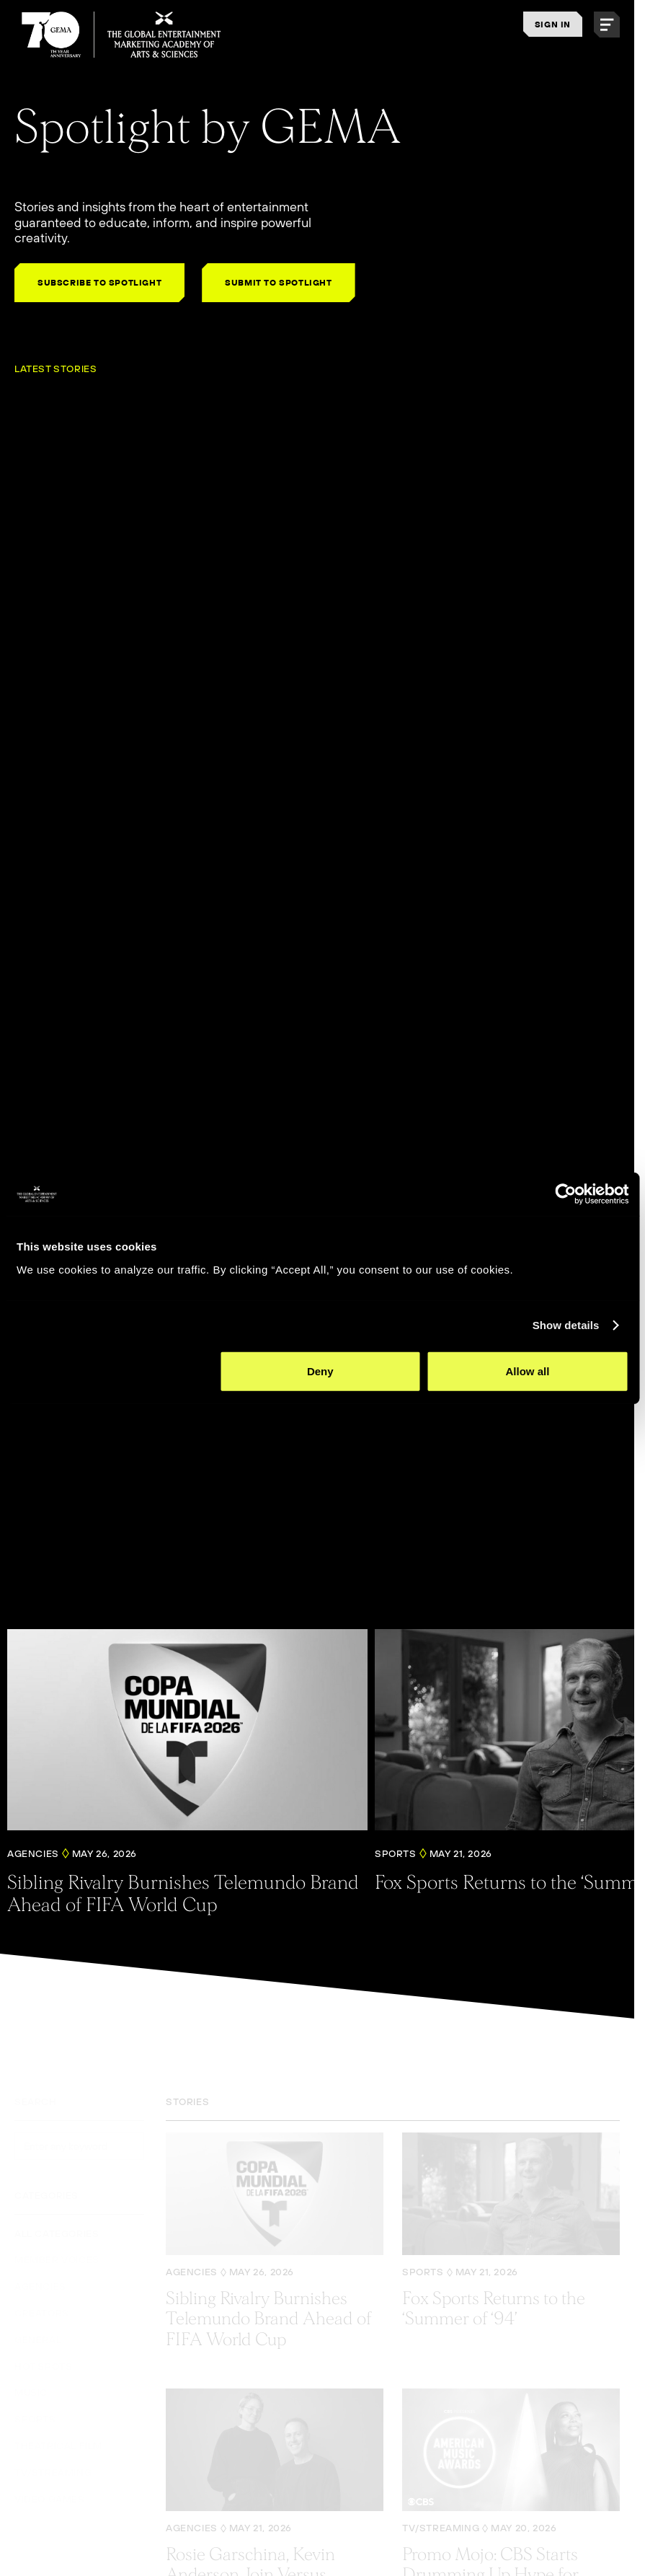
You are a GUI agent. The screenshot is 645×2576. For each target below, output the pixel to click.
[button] (607, 25)
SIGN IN (553, 24)
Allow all (528, 1370)
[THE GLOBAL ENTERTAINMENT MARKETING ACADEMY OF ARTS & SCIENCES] (122, 35)
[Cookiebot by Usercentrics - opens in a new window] (565, 1194)
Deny (320, 1370)
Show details (566, 1325)
